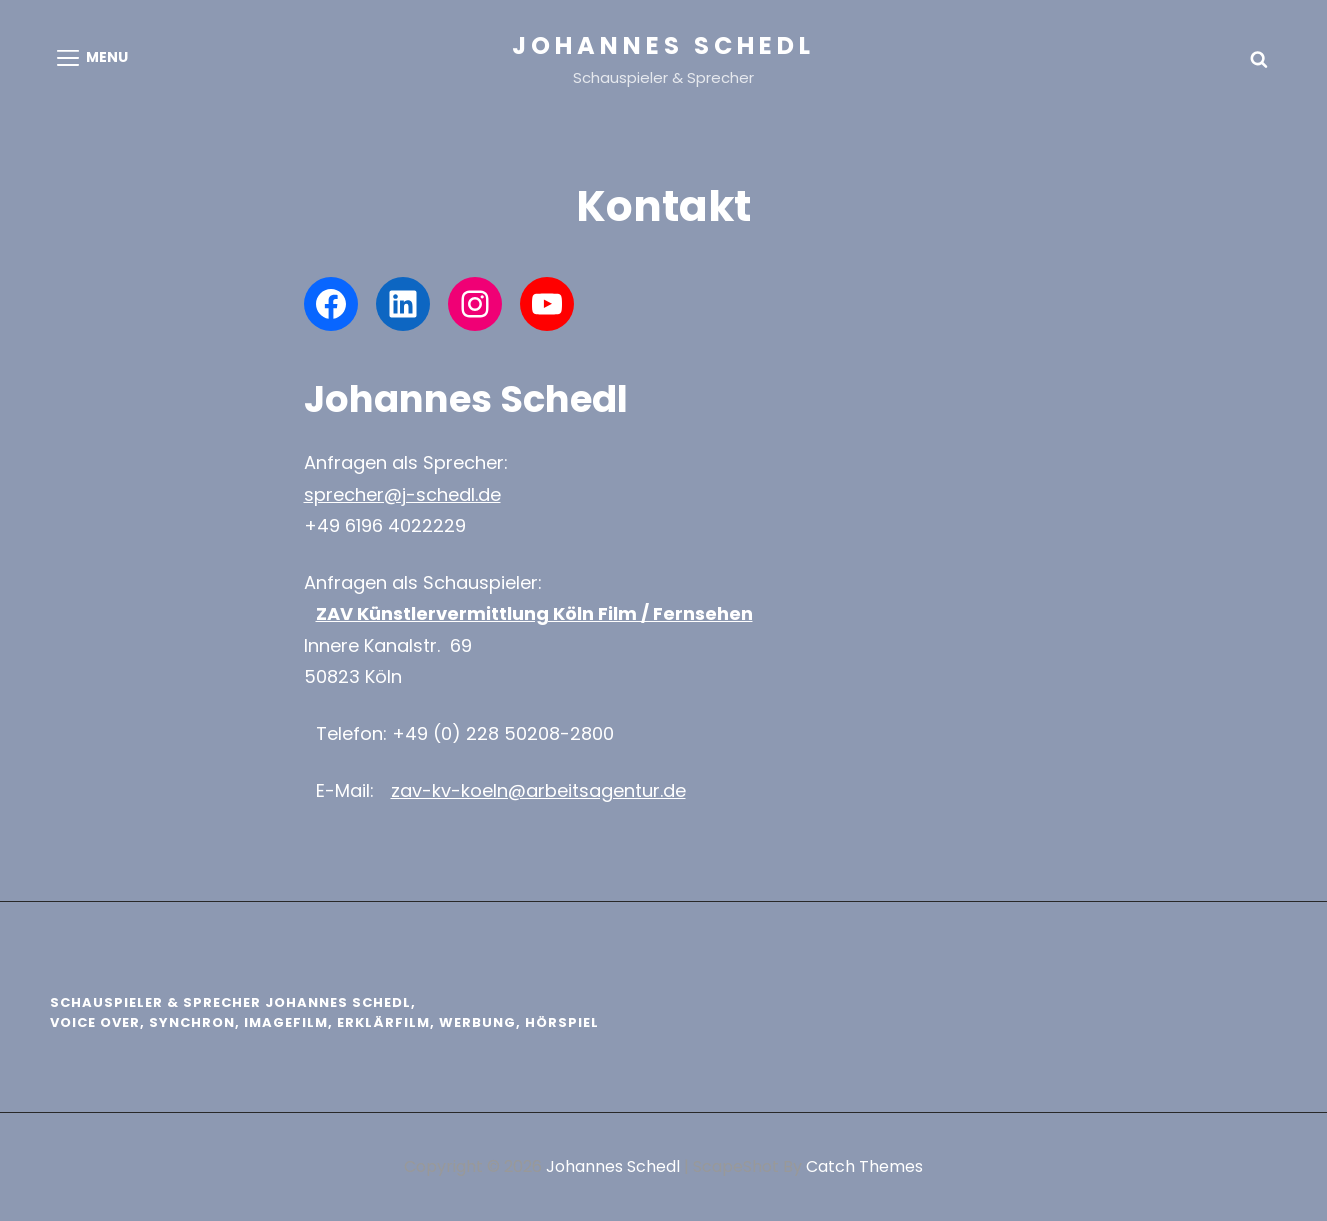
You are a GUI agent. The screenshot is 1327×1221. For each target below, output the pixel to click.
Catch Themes (864, 1166)
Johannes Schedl (663, 45)
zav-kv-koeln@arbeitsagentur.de (538, 790)
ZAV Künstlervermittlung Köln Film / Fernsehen (534, 613)
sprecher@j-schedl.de (402, 494)
